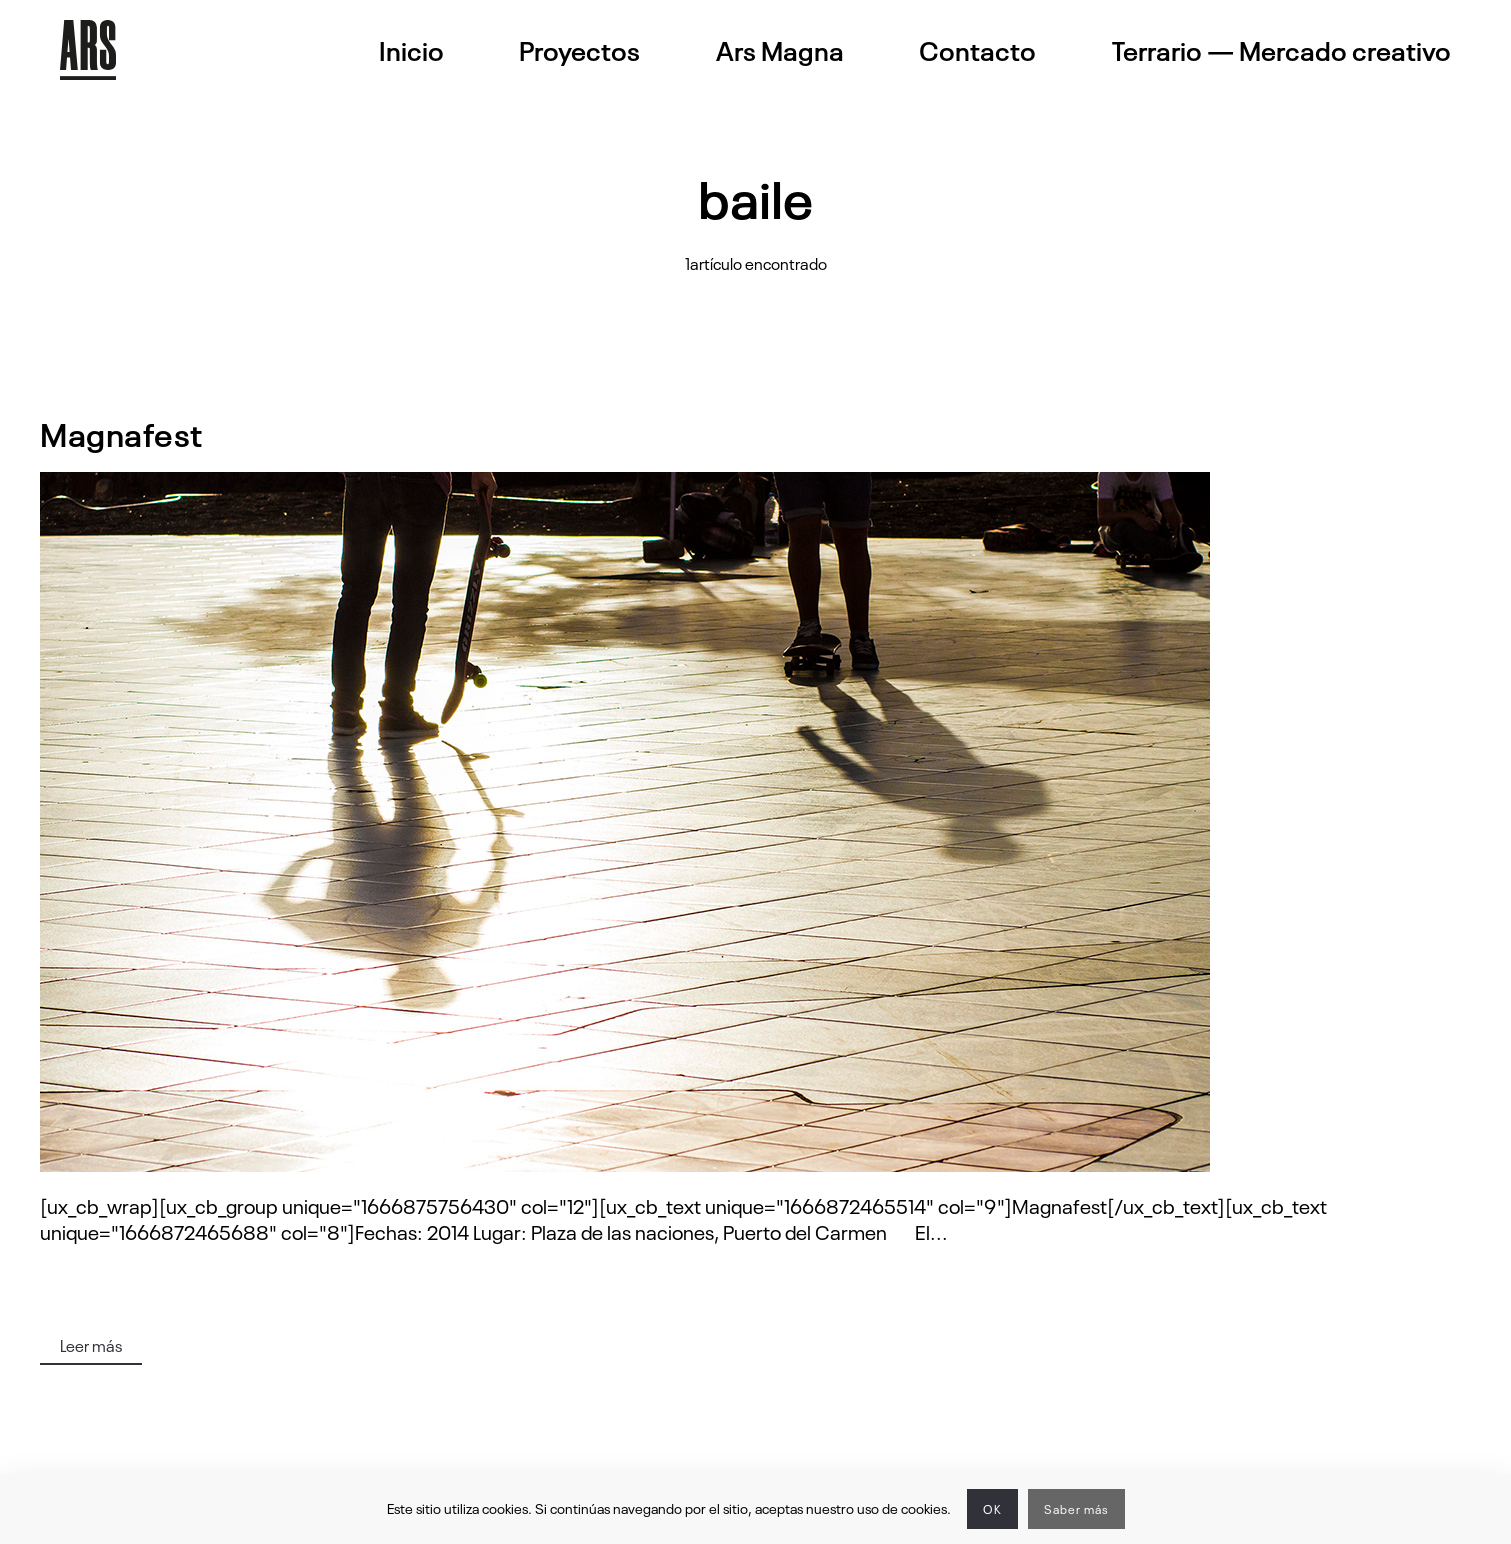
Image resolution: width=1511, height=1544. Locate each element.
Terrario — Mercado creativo (1281, 50)
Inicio (411, 50)
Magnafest (121, 432)
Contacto (977, 50)
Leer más (91, 1345)
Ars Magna (780, 50)
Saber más (1076, 1509)
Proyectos (579, 50)
